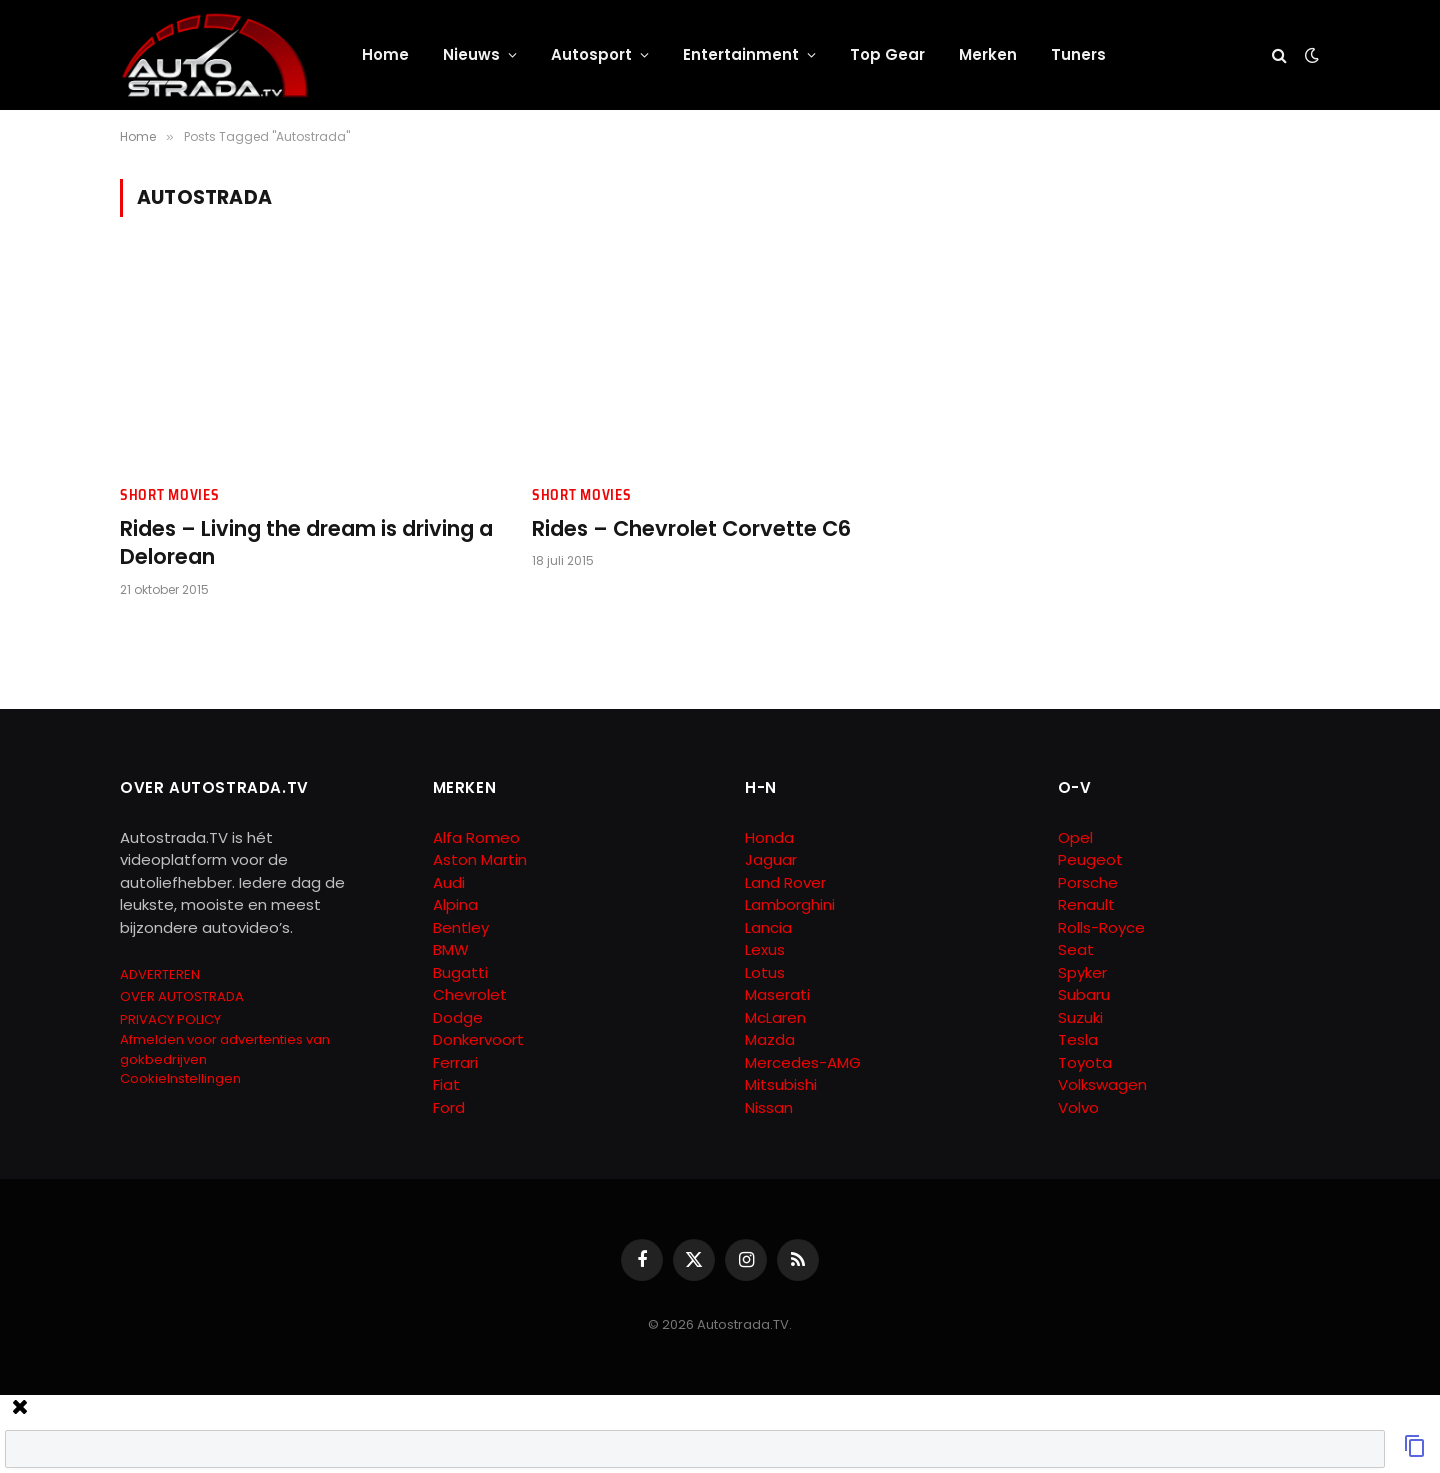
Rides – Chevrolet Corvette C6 (691, 529)
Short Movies (169, 495)
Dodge (458, 1017)
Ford (449, 1107)
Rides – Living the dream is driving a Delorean (306, 543)
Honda (769, 837)
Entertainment (741, 54)
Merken (988, 54)
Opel (1075, 837)
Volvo (1078, 1107)
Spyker (1082, 972)
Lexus (765, 949)
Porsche (1088, 882)
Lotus (765, 972)
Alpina (455, 904)
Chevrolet (470, 994)
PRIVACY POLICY (170, 1019)
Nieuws (471, 54)
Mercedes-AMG (803, 1062)
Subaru (1084, 994)
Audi (449, 882)
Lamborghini (790, 904)
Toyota (1085, 1062)
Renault (1086, 904)
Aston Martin (480, 859)
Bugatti (460, 972)
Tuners (1078, 54)
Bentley (461, 927)
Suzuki (1080, 1017)
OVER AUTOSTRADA (182, 996)
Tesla (1078, 1039)
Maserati (777, 994)
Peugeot (1090, 859)
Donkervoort (478, 1039)
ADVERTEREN (160, 974)
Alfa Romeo (478, 837)
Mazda (770, 1039)
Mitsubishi (781, 1084)
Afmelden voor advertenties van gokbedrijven (225, 1049)
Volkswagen (1102, 1084)
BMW (451, 949)
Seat (1076, 949)
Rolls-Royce (1101, 927)
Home (385, 54)
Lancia (768, 927)
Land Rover (785, 882)
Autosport (591, 54)
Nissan (769, 1107)
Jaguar (771, 859)
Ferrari (455, 1062)
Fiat (446, 1084)
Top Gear (887, 54)
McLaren (775, 1017)
